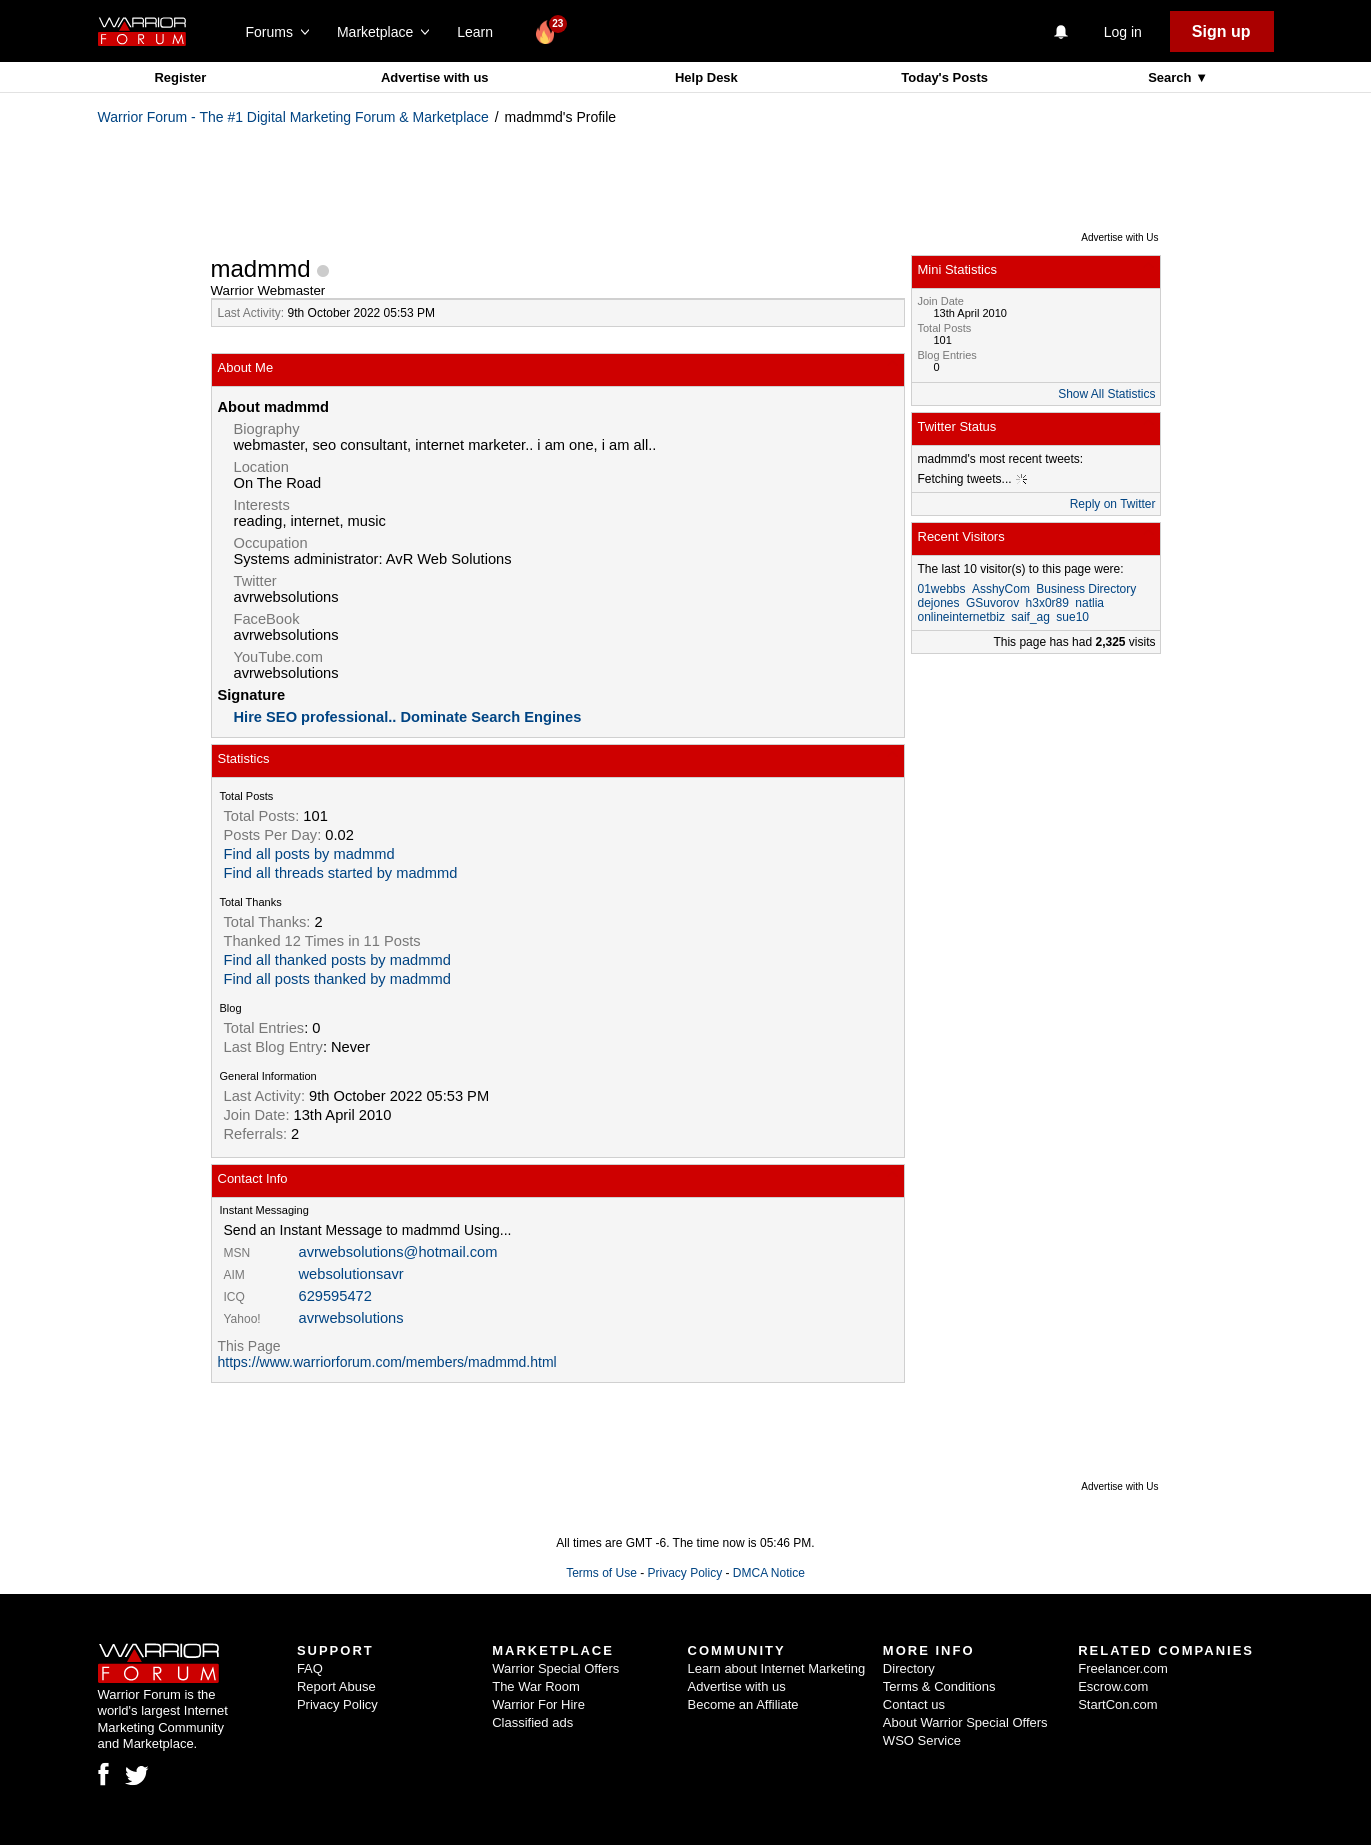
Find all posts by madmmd (309, 854)
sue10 (1072, 617)
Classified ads (532, 1722)
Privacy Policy (684, 1573)
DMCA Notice (769, 1573)
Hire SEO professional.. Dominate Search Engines (408, 717)
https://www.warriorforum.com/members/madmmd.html (387, 1362)
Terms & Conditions (939, 1686)
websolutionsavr (351, 1274)
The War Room (536, 1686)
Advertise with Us (1119, 237)
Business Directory (1086, 589)
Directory (909, 1668)
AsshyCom (1001, 589)
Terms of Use (601, 1573)
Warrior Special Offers (555, 1668)
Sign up (1221, 31)
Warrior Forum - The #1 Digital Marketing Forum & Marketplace (293, 117)
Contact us (914, 1704)
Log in (1123, 32)
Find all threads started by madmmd (341, 873)
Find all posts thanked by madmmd (337, 979)
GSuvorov (992, 603)
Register (180, 77)
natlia (1089, 603)
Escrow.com (1113, 1686)
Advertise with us (435, 77)
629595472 (335, 1296)
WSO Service (922, 1740)
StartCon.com (1117, 1704)
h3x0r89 (1047, 603)
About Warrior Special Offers (965, 1722)
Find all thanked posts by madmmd (337, 960)
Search (1171, 77)
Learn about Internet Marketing (777, 1668)
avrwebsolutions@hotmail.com (398, 1252)
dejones (939, 603)
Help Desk (706, 77)
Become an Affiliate (743, 1704)
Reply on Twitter (1113, 504)
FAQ (310, 1668)
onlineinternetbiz (961, 617)
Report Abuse (336, 1686)
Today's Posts (944, 77)
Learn (480, 32)
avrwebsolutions (351, 1318)
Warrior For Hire (538, 1704)
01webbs (942, 589)
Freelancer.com (1123, 1668)
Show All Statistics (1106, 394)
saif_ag (1030, 617)
